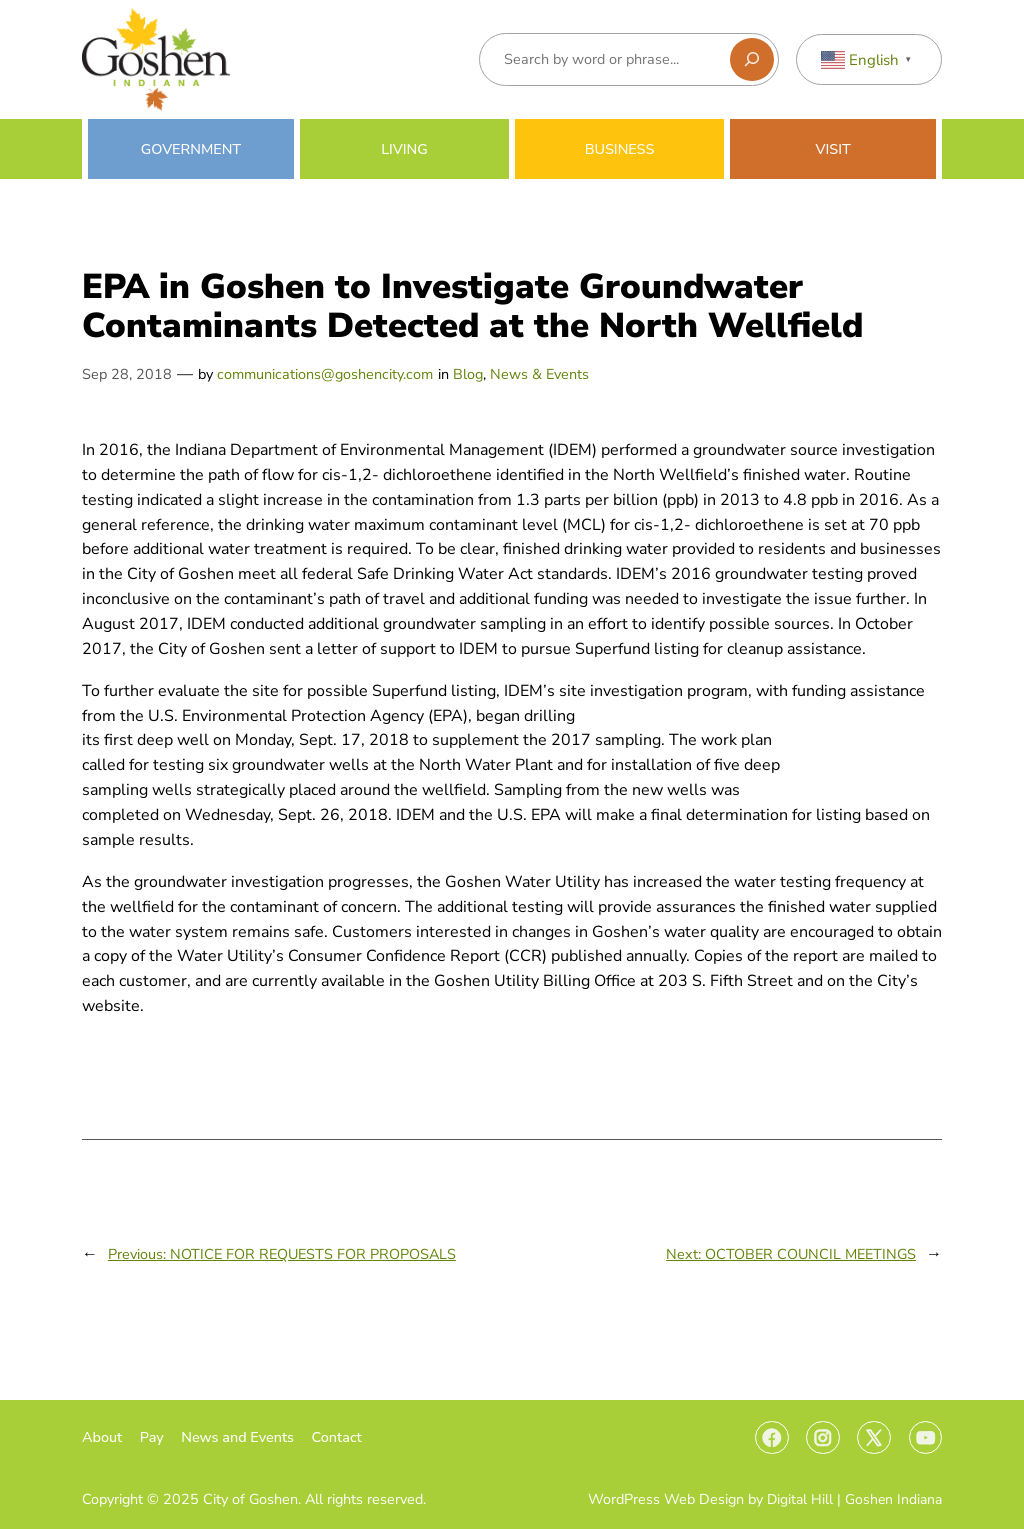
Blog (468, 374)
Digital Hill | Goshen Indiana (854, 1499)
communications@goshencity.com (325, 374)
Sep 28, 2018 (127, 374)
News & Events (539, 374)
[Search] (751, 59)
